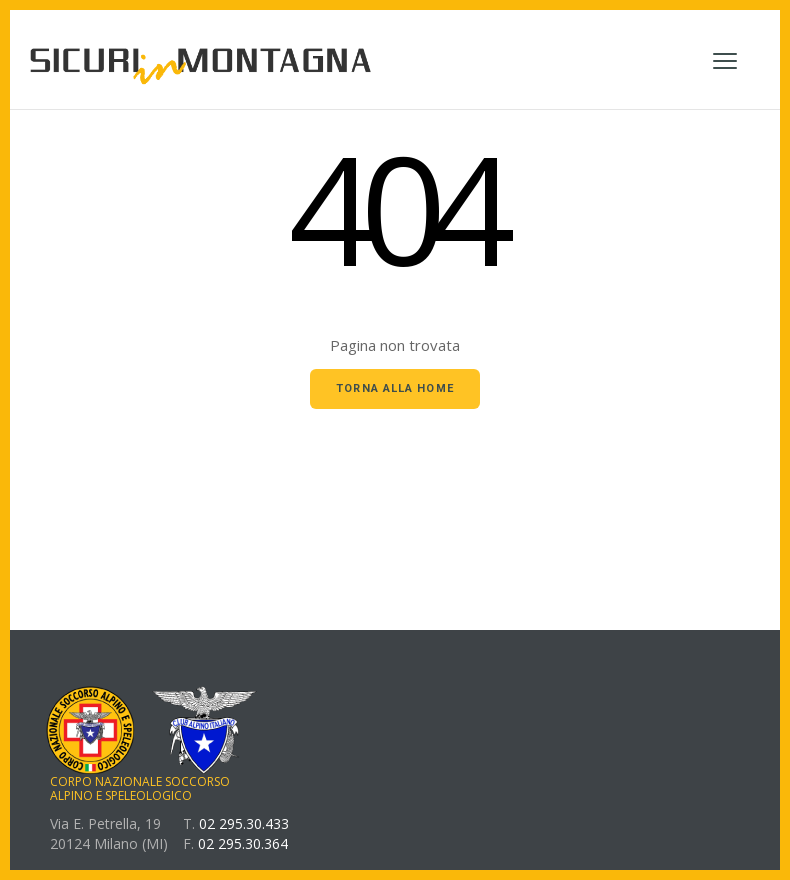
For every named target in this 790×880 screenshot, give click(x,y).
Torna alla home (395, 388)
